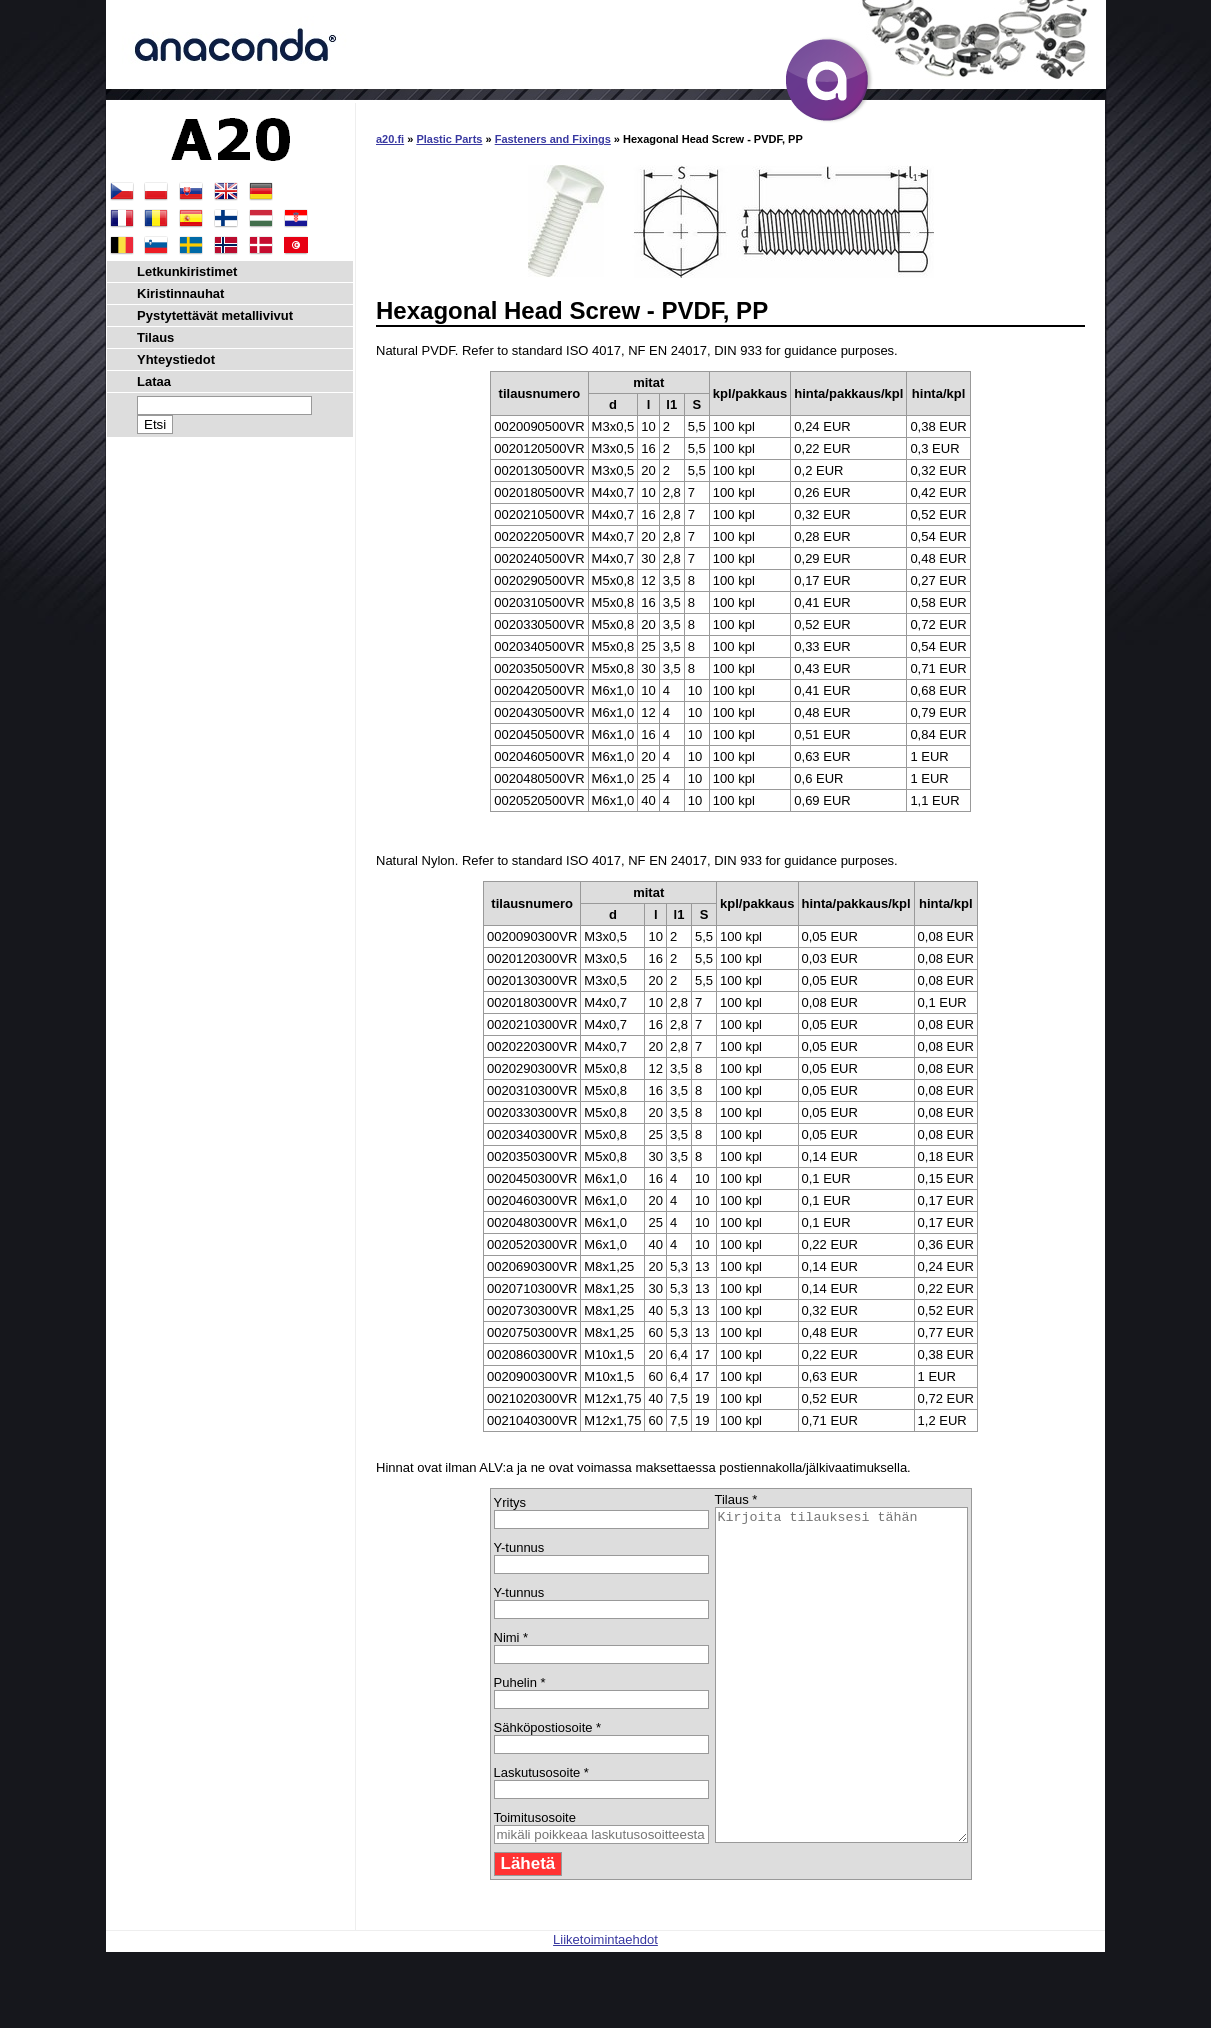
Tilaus (155, 337)
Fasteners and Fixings (553, 139)
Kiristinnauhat (180, 293)
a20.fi (390, 139)
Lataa (154, 381)
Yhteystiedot (176, 359)
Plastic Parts (449, 139)
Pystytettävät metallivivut (215, 315)
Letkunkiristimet (187, 271)
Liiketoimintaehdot (605, 2005)
